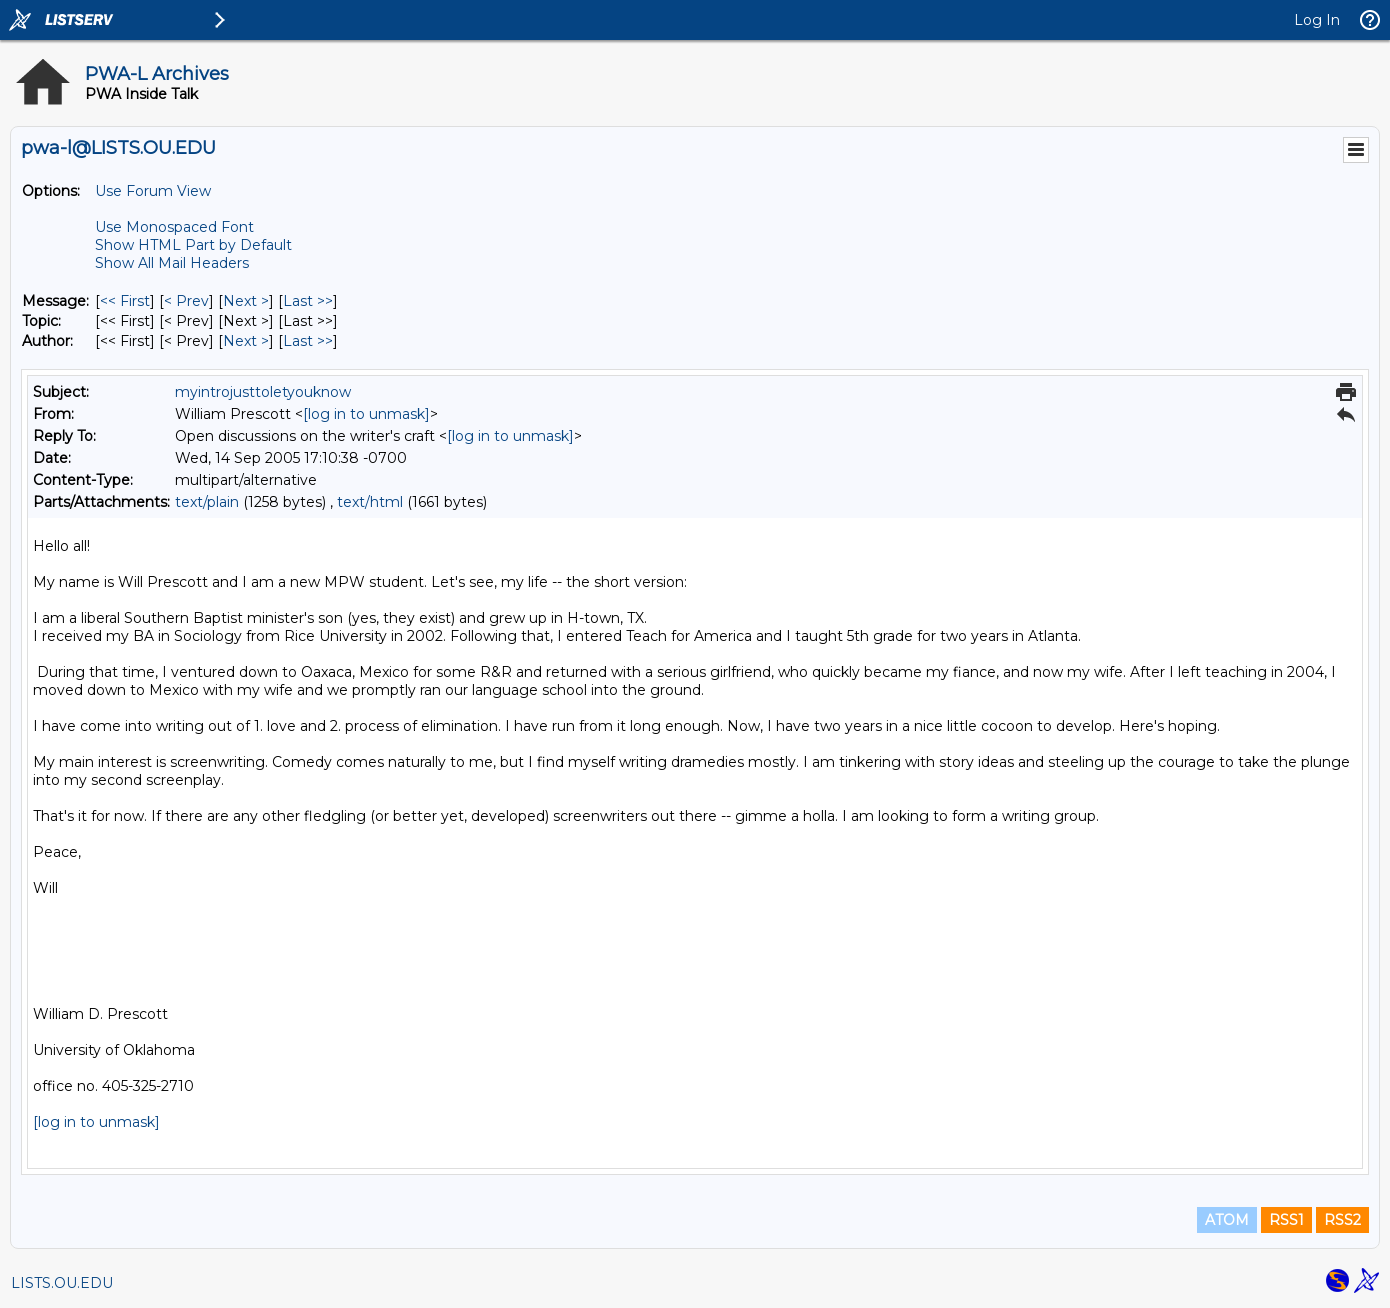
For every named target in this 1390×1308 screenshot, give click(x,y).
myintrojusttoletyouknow (263, 392)
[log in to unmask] (366, 414)
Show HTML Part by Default (193, 245)
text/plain (207, 502)
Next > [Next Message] (246, 301)
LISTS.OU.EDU (62, 1283)
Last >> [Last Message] (308, 301)
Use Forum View (153, 191)
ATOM (1227, 1220)
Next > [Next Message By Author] (246, 341)
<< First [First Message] (125, 301)
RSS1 (1286, 1220)
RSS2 (1342, 1220)
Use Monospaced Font (174, 227)
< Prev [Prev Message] (186, 301)
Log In (1317, 20)
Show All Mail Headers (172, 263)
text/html (370, 502)
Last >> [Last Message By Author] (308, 341)
